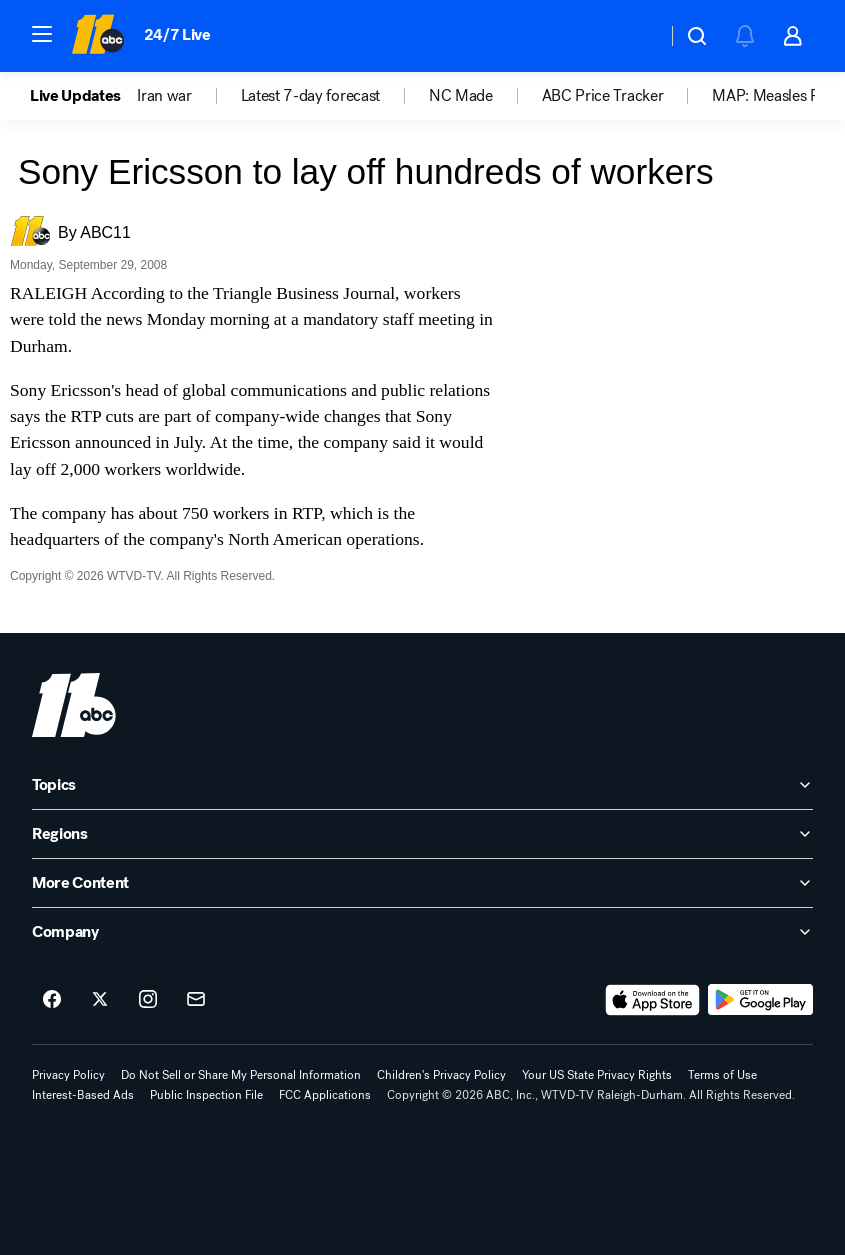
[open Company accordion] (422, 932)
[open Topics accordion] (422, 785)
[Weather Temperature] (635, 36)
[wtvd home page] (74, 705)
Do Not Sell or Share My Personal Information (241, 1075)
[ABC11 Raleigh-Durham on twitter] (100, 1000)
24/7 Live (177, 34)
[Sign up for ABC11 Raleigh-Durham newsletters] (196, 1000)
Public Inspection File (206, 1095)
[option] (83, 96)
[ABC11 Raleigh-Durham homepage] (97, 36)
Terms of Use (722, 1075)
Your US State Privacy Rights (597, 1075)
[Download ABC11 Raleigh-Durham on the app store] (653, 1000)
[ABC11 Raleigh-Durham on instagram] (148, 1000)
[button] (42, 34)
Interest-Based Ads (83, 1095)
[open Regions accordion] (422, 834)
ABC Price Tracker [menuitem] (603, 96)
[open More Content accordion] (422, 883)
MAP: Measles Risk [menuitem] (775, 96)
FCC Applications (325, 1095)
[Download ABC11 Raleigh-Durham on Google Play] (760, 1000)
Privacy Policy (68, 1075)
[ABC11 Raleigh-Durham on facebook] (52, 1000)
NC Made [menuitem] (461, 96)
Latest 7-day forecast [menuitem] (310, 96)
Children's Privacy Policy (441, 1075)
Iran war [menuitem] (164, 96)
